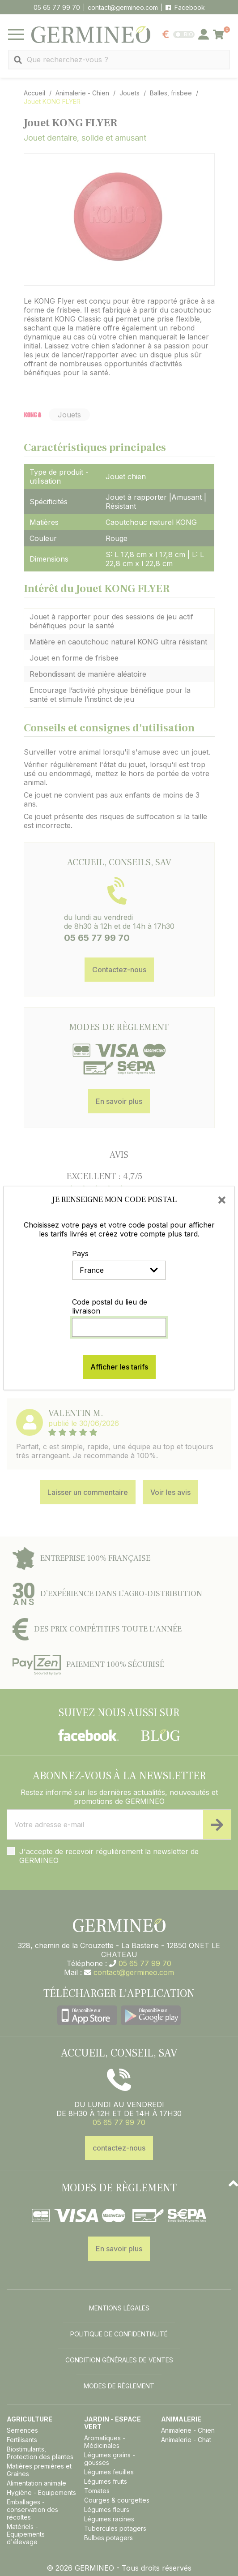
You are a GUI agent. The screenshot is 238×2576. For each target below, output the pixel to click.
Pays (80, 1253)
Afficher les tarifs (119, 1366)
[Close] (222, 1199)
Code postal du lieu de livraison (109, 1306)
